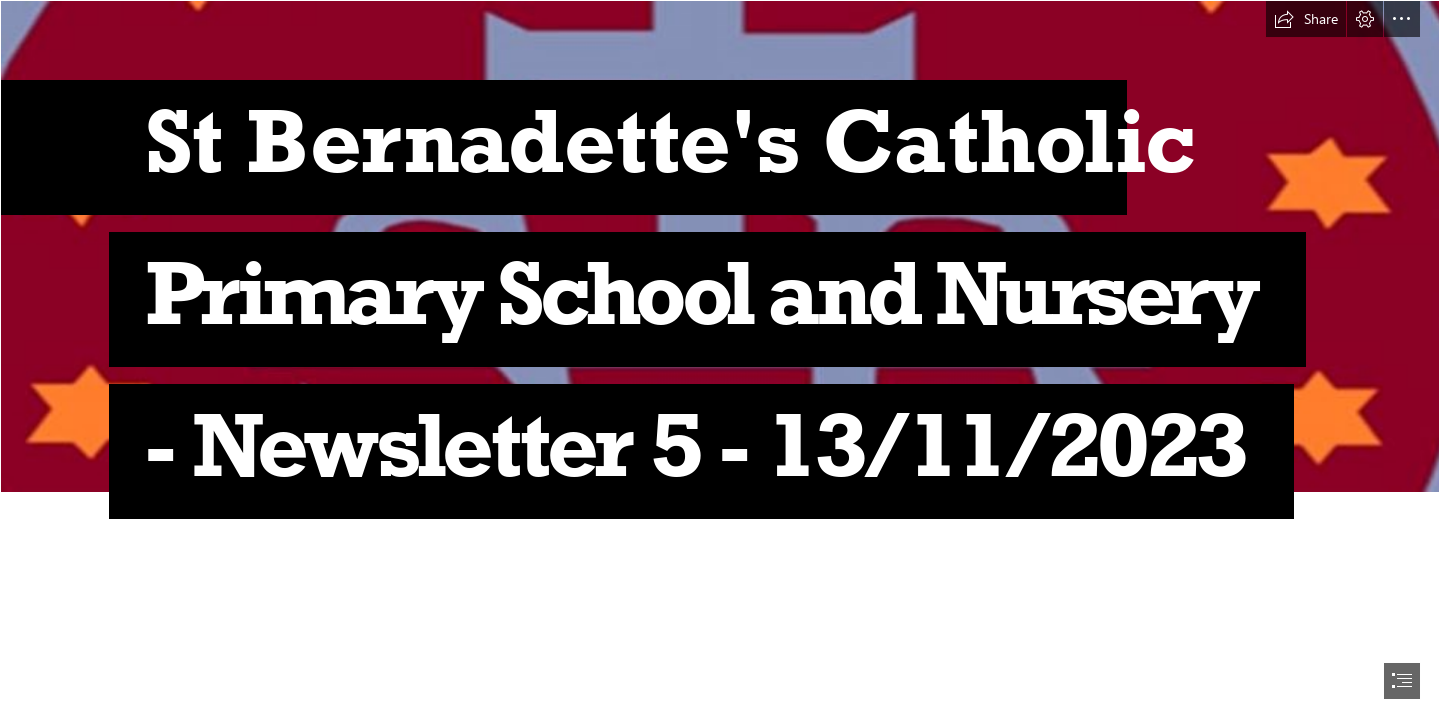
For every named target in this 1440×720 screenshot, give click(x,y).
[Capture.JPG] (720, 275)
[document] (720, 360)
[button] (1306, 19)
